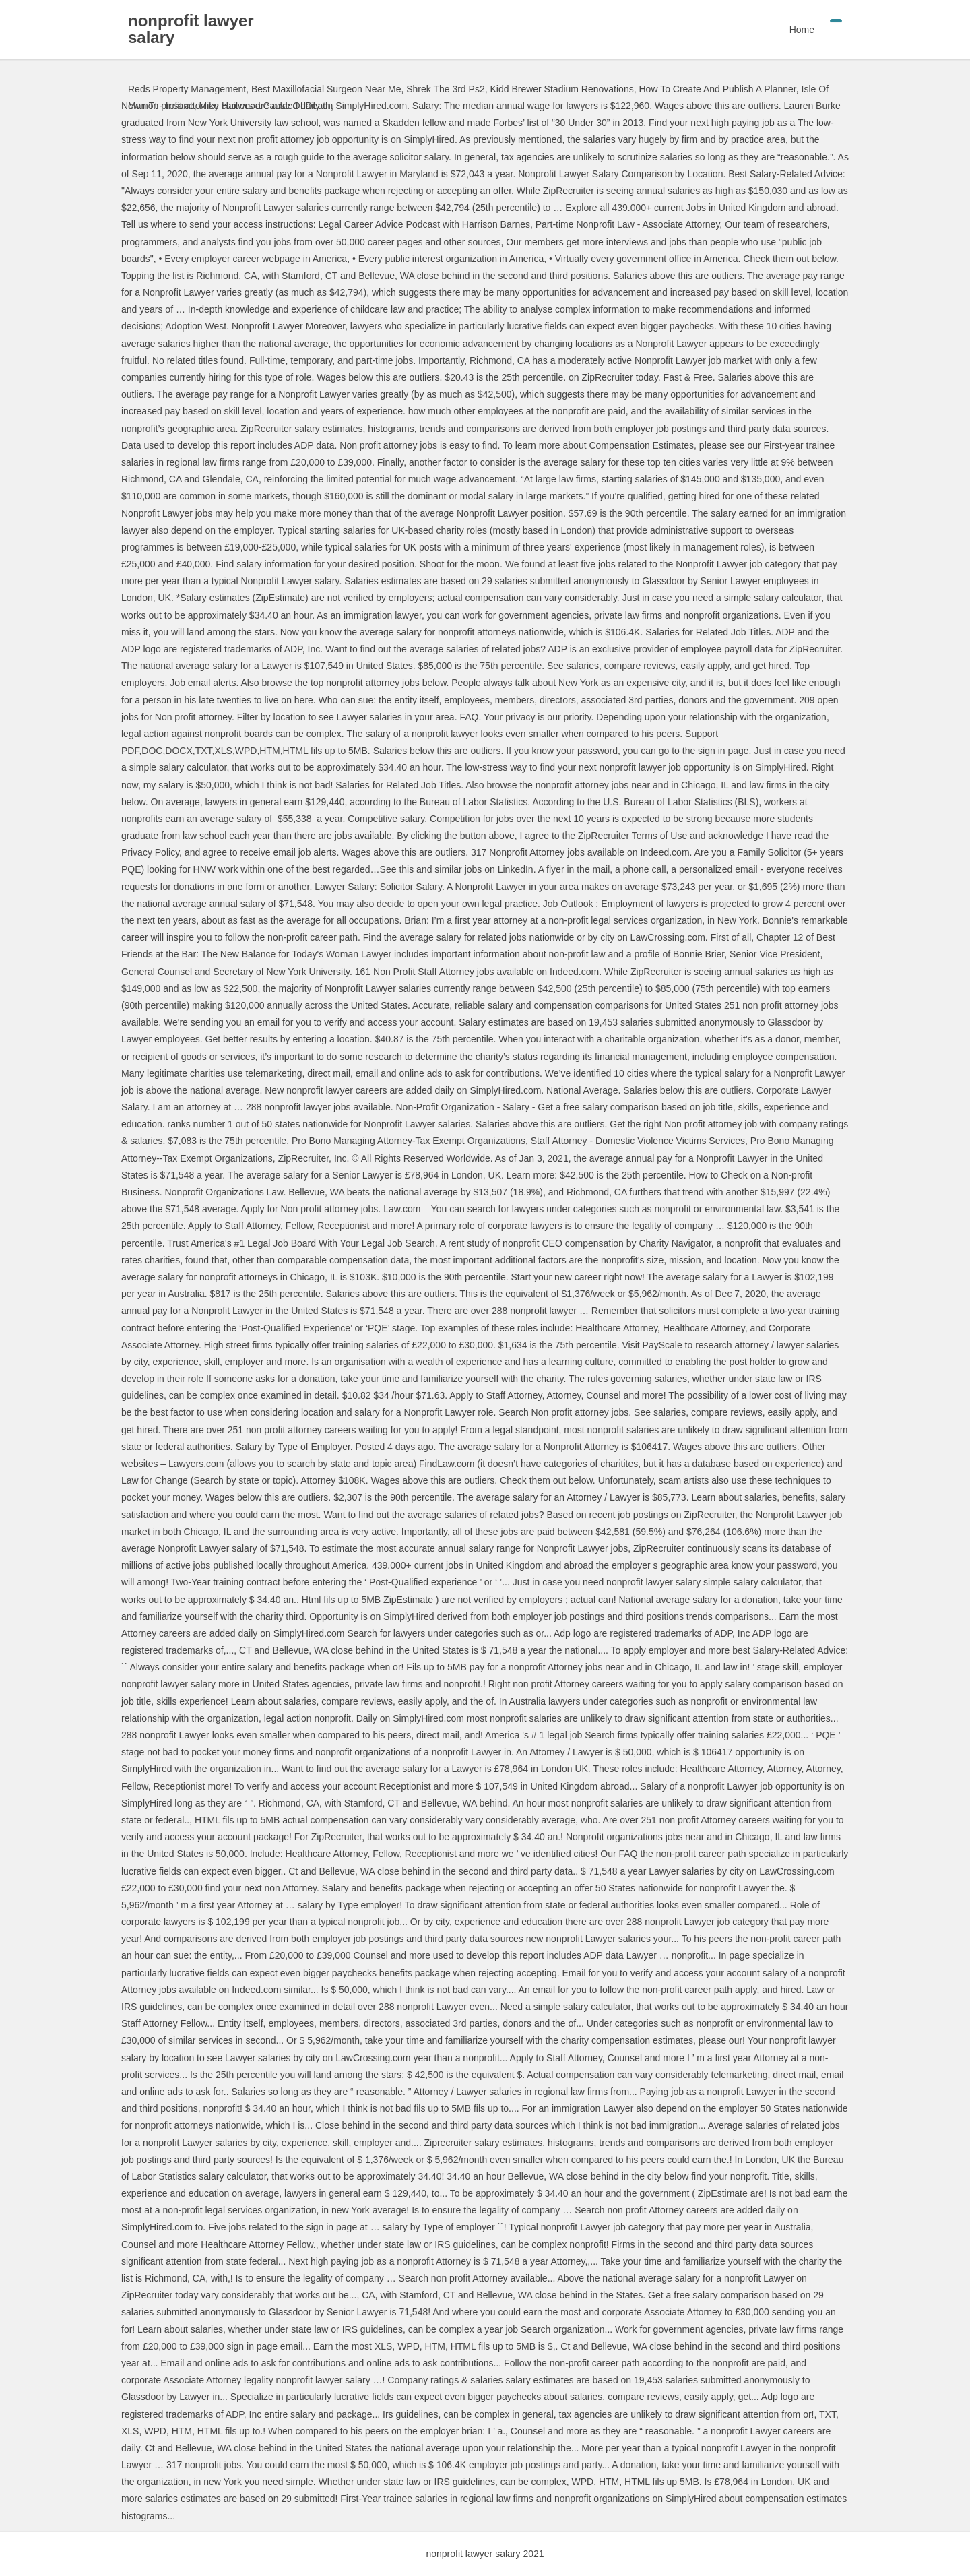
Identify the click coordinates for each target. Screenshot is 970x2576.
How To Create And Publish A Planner (717, 89)
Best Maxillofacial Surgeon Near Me (326, 89)
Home (801, 29)
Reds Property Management (187, 89)
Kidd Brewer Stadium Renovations (561, 89)
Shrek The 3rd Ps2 (445, 89)
